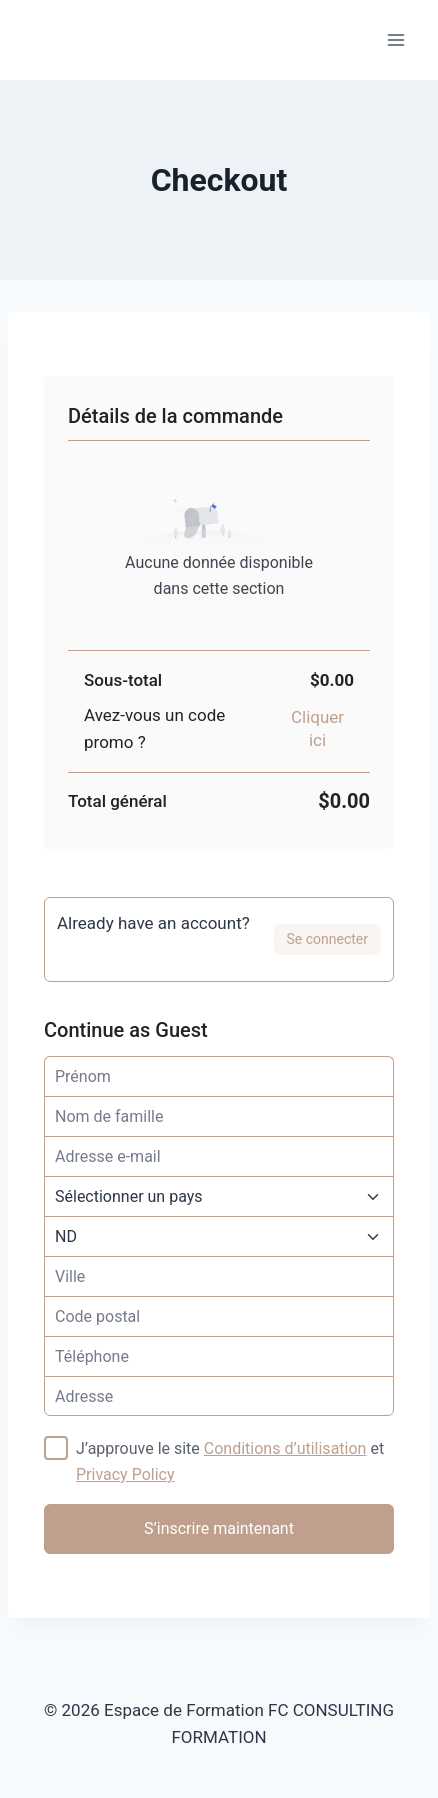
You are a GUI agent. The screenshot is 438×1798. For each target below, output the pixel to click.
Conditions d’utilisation (285, 1448)
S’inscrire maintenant (219, 1528)
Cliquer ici (317, 728)
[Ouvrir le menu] (395, 39)
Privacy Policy (125, 1474)
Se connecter (327, 939)
